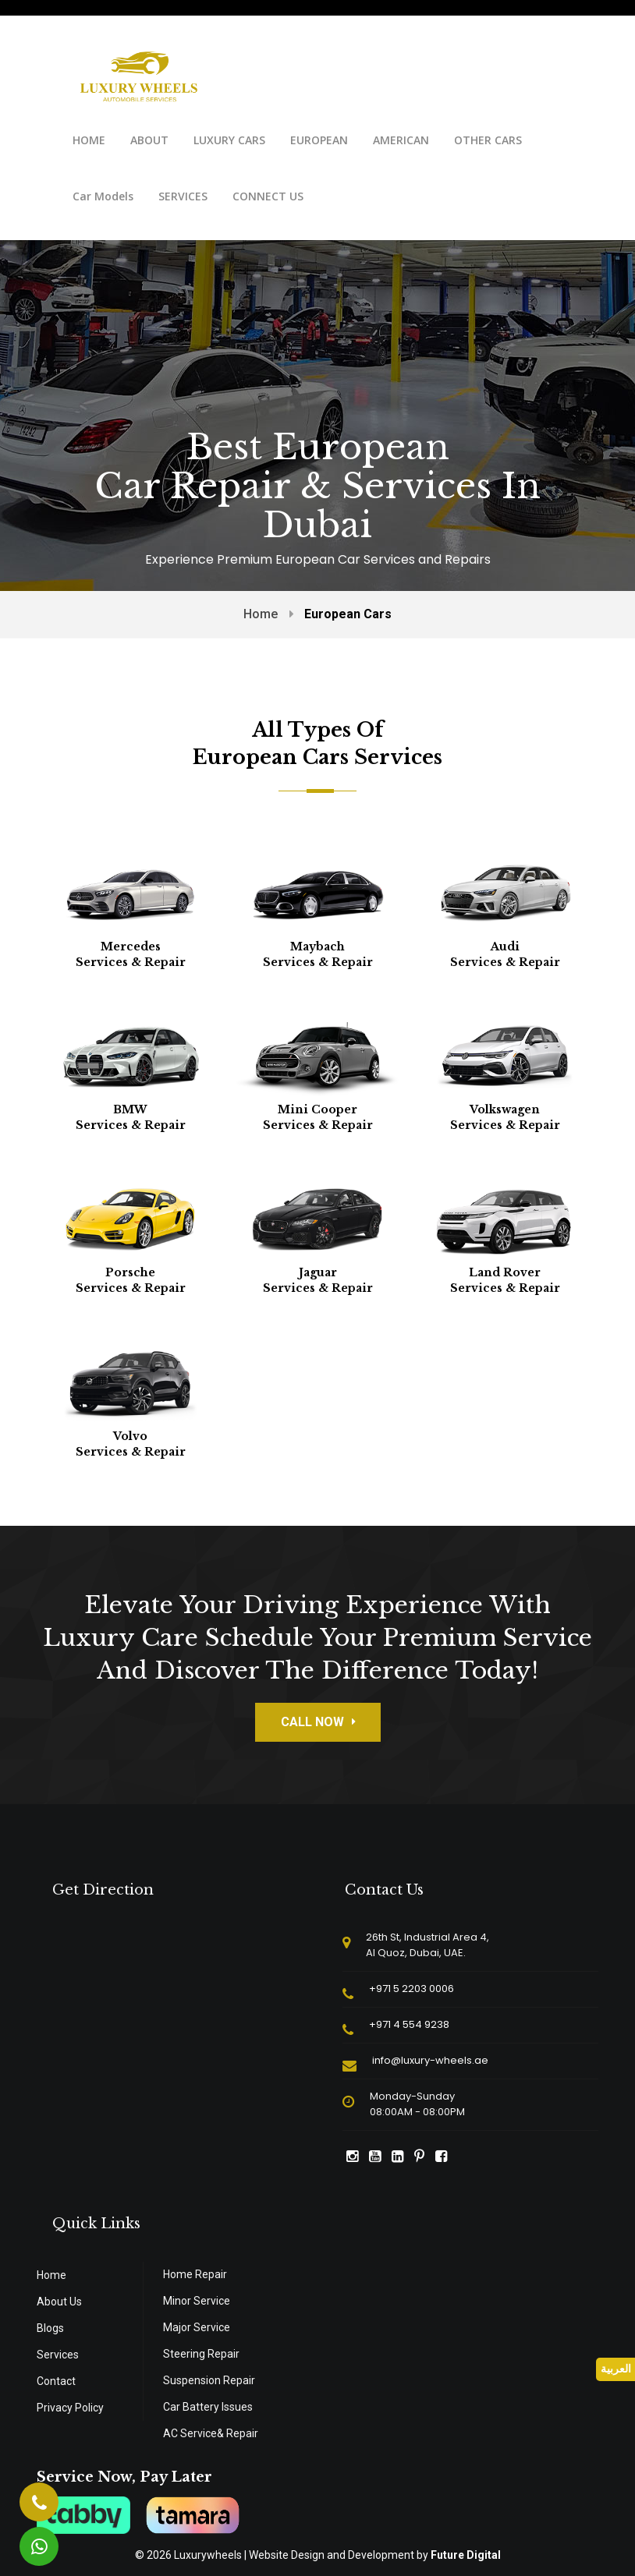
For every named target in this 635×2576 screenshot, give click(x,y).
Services (58, 2354)
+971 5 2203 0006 (411, 1988)
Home (260, 614)
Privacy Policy (70, 2407)
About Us (59, 2301)
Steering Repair (201, 2354)
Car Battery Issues (208, 2407)
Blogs (50, 2328)
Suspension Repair (209, 2380)
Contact (56, 2381)
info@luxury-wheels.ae (430, 2060)
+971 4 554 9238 (409, 2024)
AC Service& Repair (210, 2433)
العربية (616, 2368)
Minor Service (196, 2301)
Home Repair (195, 2274)
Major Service (196, 2327)
